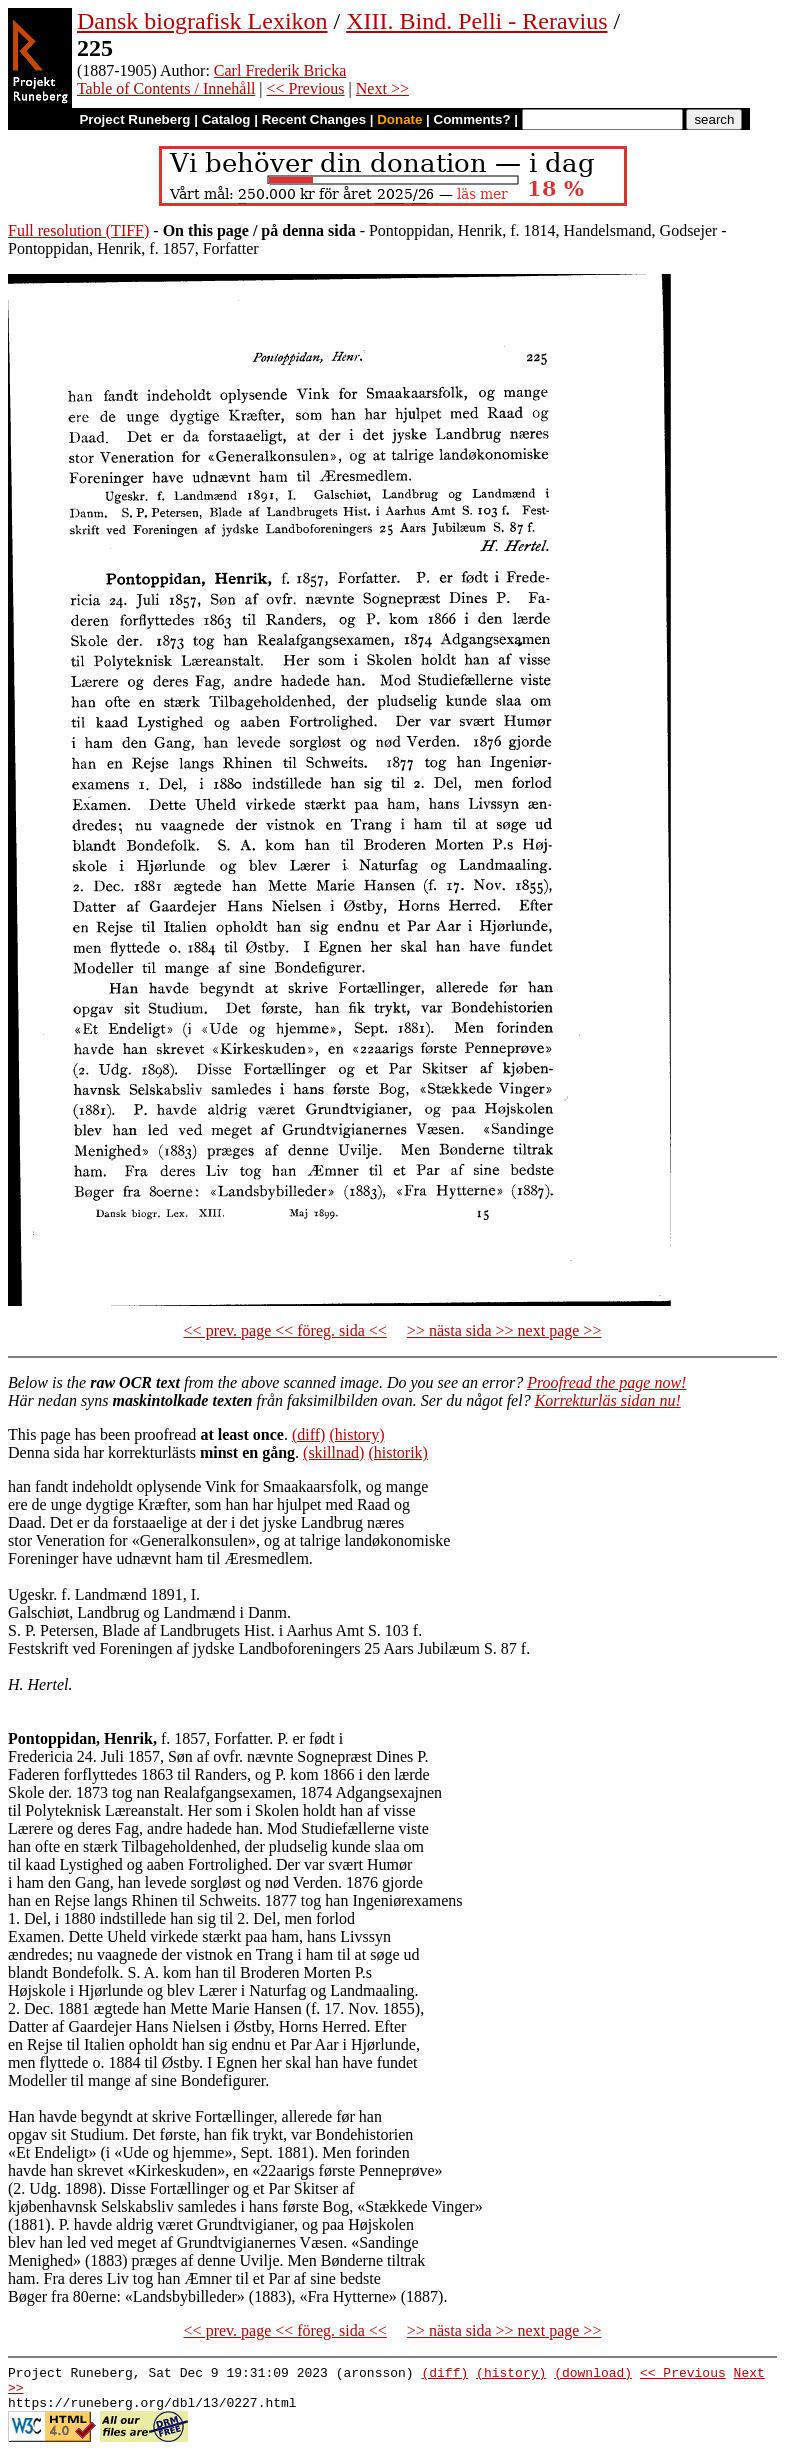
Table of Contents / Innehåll (166, 88)
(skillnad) (333, 1452)
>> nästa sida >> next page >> (504, 1330)
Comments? (472, 119)
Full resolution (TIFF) (78, 230)
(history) (356, 1434)
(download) (593, 2375)
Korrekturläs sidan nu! (608, 1400)
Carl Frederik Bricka (280, 70)
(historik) (398, 1452)
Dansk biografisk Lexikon (202, 21)
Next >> (382, 88)
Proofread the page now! (606, 1382)
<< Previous (306, 88)
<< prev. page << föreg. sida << (285, 1330)
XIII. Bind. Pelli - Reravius (476, 21)
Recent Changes (314, 119)
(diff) (308, 1434)
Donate (399, 119)
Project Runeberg (134, 119)
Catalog (226, 119)
